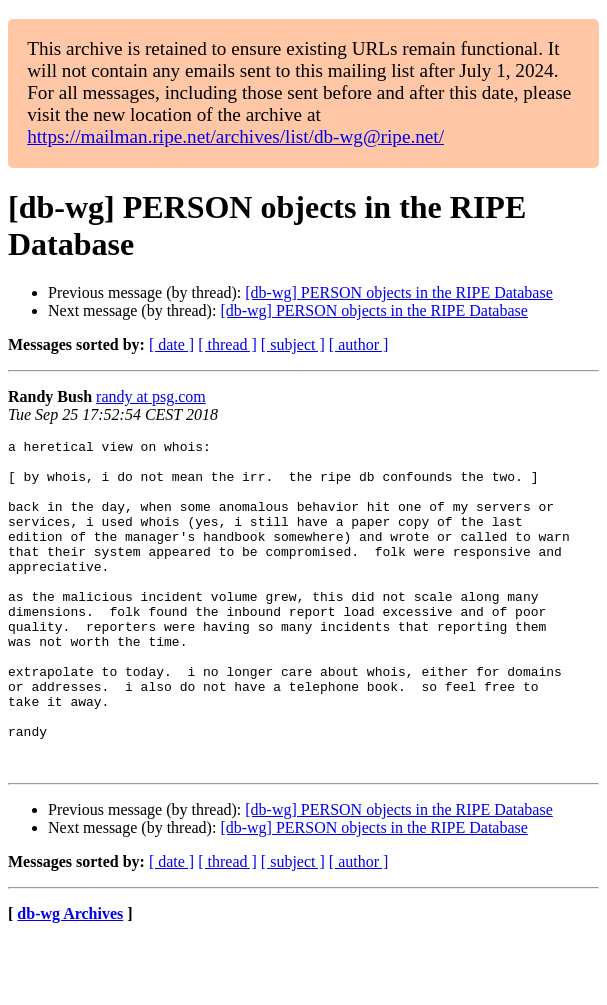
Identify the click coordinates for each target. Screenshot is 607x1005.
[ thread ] (227, 344)
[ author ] (359, 344)
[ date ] (171, 344)
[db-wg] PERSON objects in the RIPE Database (399, 292)
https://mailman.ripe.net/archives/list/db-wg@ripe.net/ (235, 136)
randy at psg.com (151, 396)
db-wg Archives (70, 979)
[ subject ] (293, 344)
